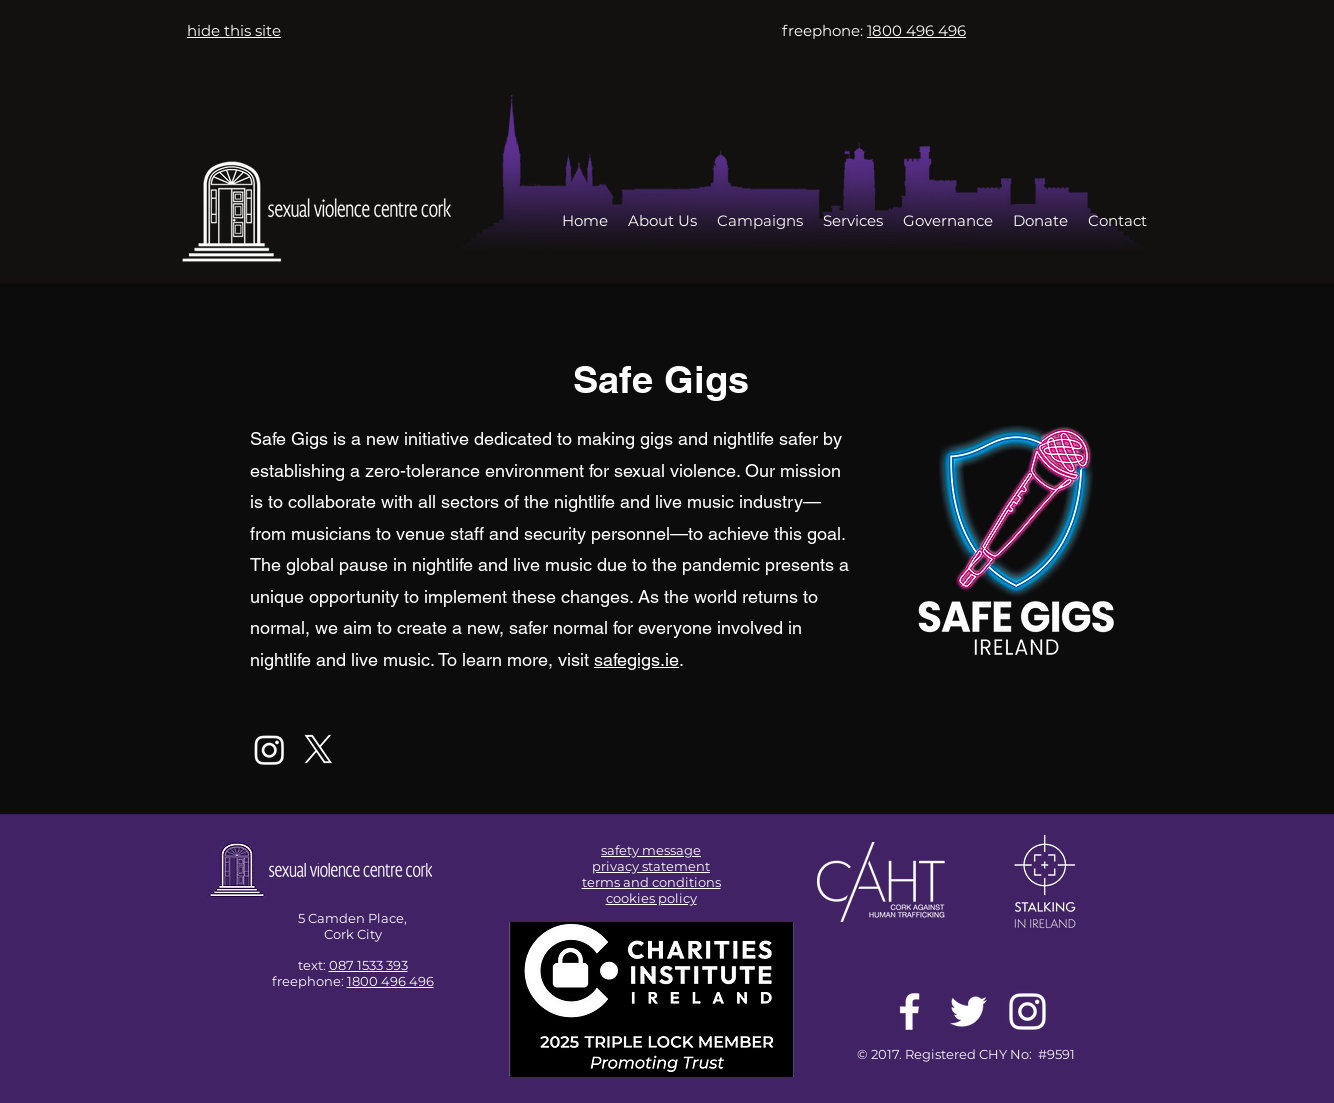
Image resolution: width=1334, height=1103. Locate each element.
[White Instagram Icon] (1027, 1011)
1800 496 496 (390, 981)
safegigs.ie (636, 659)
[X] (318, 749)
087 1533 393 (368, 965)
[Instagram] (269, 749)
